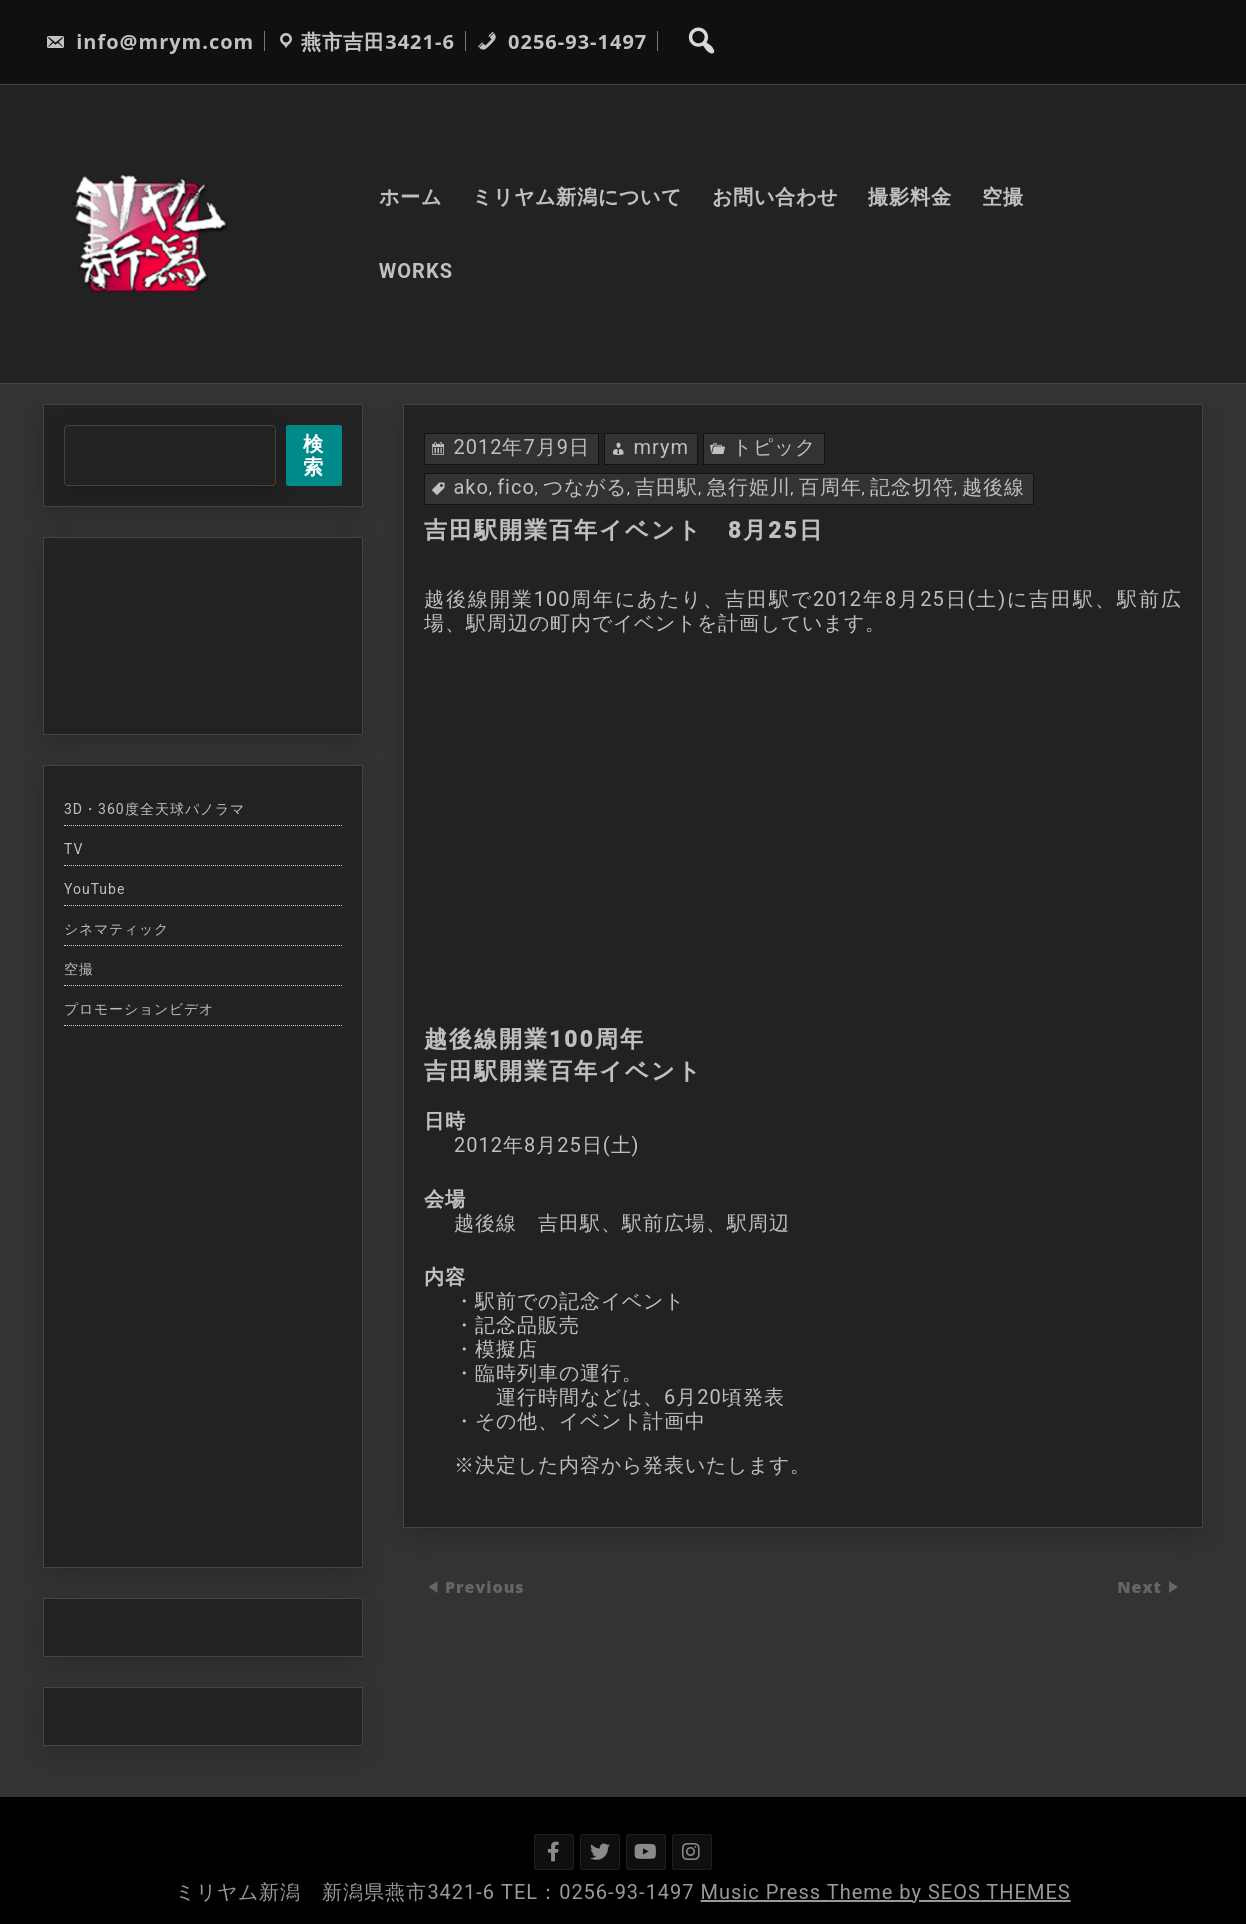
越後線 (993, 487)
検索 (313, 455)
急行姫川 (749, 487)
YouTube (94, 889)
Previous (485, 1587)
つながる (585, 487)
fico (516, 487)
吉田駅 (666, 487)
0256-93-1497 (562, 41)
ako (470, 487)
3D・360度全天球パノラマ (154, 809)
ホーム (410, 197)
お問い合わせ (775, 197)
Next (1142, 1587)
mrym (661, 447)
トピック (774, 447)
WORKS (416, 271)
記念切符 (912, 487)
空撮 (1003, 197)
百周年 (830, 487)
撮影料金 (910, 197)
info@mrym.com (149, 41)
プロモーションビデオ (139, 1009)
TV (73, 849)
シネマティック (116, 929)
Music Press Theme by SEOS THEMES (886, 1892)
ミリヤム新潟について (577, 197)
